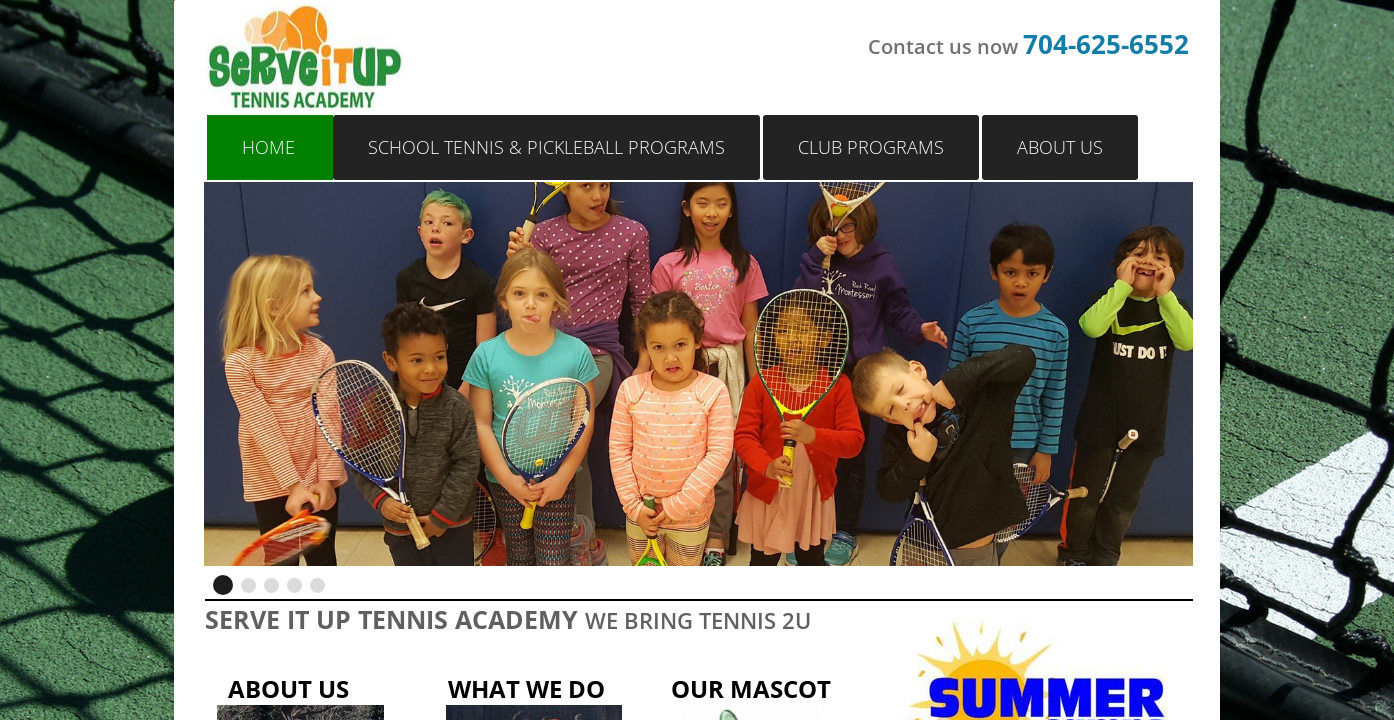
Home (268, 147)
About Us (1060, 147)
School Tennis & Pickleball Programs (546, 147)
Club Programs (871, 147)
